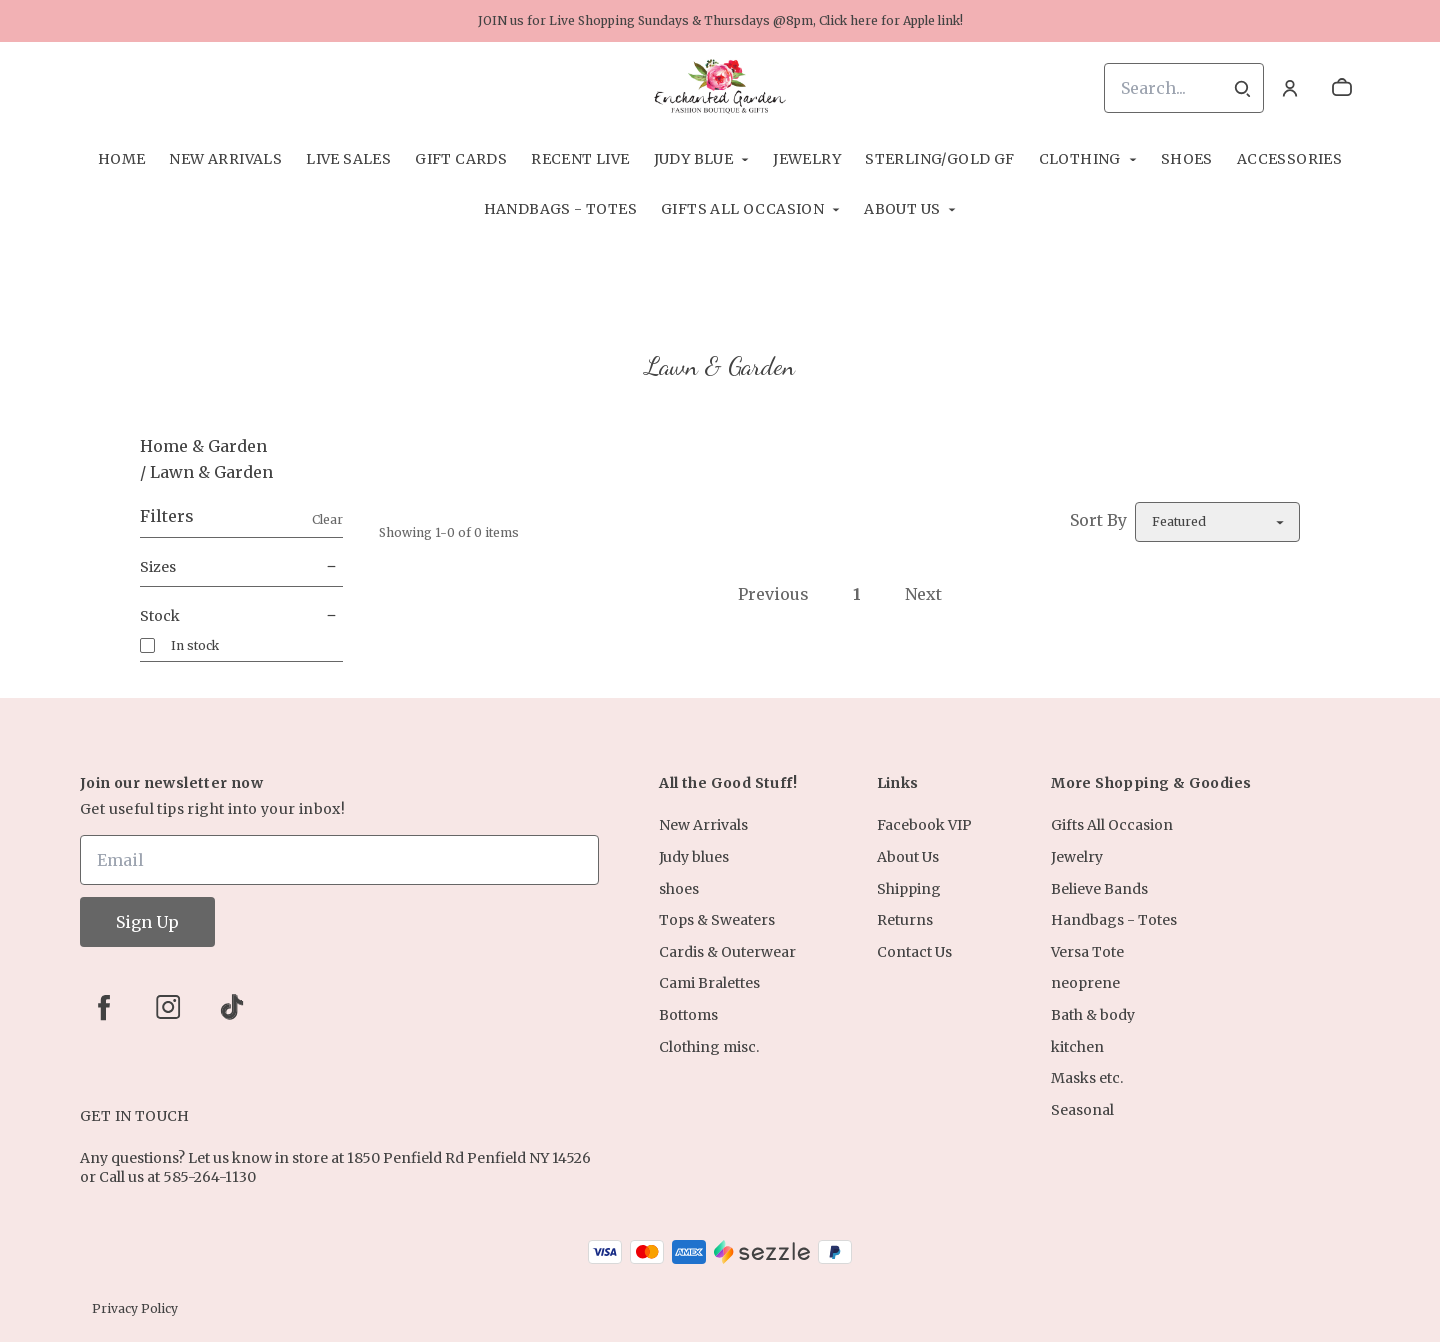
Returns (905, 920)
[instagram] (168, 1007)
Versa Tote (1087, 952)
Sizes (241, 567)
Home (122, 159)
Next (923, 594)
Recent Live (580, 159)
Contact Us (914, 952)
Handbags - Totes (560, 209)
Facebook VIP (924, 825)
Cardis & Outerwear (727, 952)
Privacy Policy (135, 1308)
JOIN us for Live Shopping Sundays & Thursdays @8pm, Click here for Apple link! (720, 20)
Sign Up (147, 922)
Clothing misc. (709, 1047)
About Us (902, 209)
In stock (195, 645)
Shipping (909, 889)
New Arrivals (225, 159)
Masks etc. (1087, 1078)
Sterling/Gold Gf (939, 159)
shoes (1187, 159)
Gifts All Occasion (742, 209)
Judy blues (694, 857)
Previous (773, 594)
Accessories (1289, 159)
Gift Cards (461, 159)
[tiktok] (232, 1007)
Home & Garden (203, 446)
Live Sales (348, 159)
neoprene (1085, 983)
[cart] (1342, 88)
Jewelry (807, 159)
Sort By (1098, 520)
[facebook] (104, 1007)
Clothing (1080, 159)
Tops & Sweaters (717, 920)
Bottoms (688, 1015)
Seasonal (1082, 1110)
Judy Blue (694, 159)
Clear (327, 519)
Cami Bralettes (709, 983)
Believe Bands (1099, 889)
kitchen (1077, 1047)
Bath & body (1093, 1015)
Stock (241, 616)
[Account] (1290, 88)
